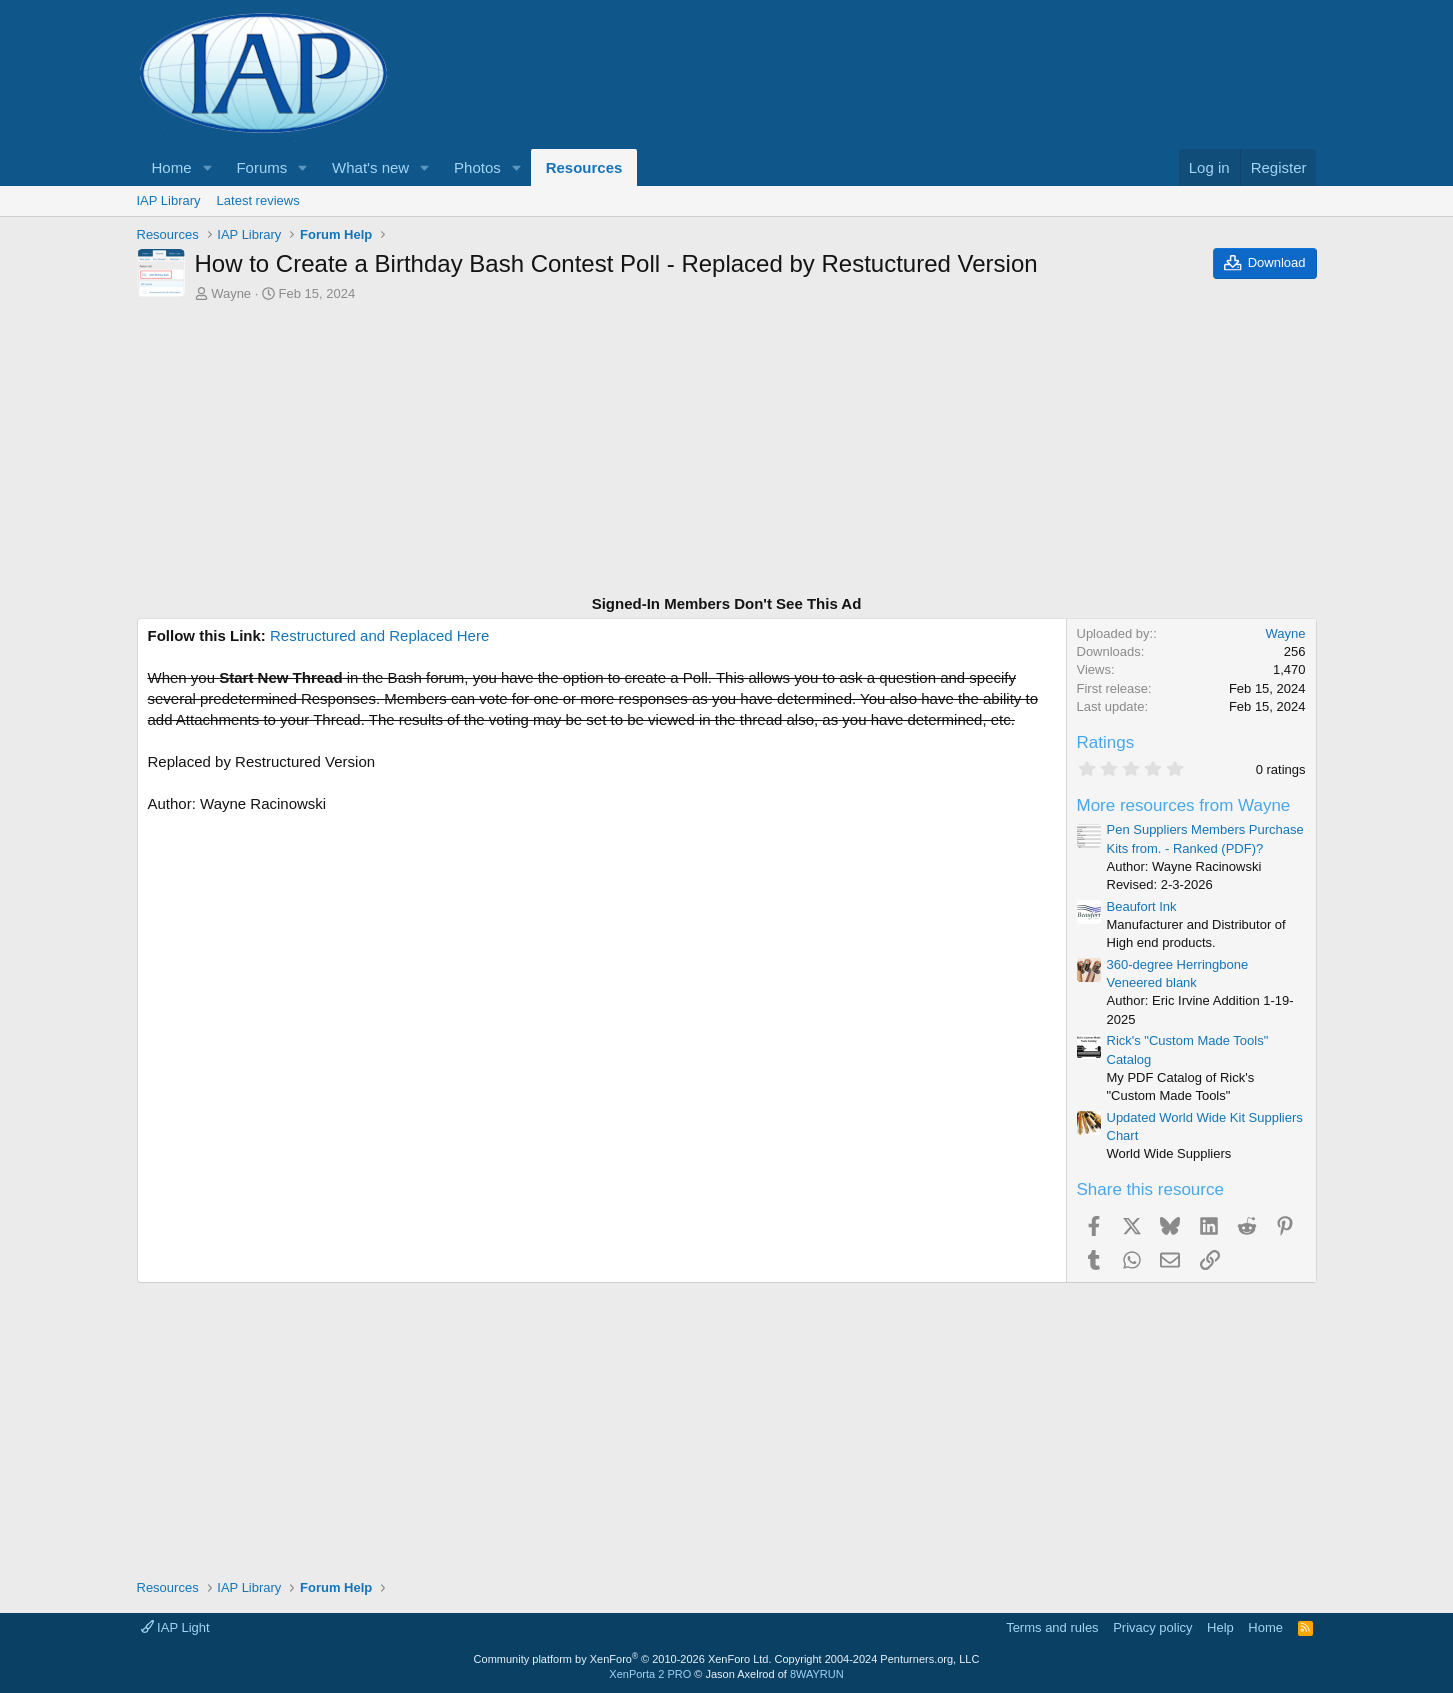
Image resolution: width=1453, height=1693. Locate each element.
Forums (261, 167)
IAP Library (169, 200)
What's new (370, 167)
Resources (584, 167)
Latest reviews (258, 200)
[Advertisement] (727, 451)
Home (172, 167)
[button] (207, 167)
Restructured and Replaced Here (379, 635)
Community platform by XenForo (623, 1659)
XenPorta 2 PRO (650, 1674)
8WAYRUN (817, 1674)
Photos (477, 167)
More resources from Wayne (1184, 805)
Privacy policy (1152, 1627)
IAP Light (175, 1627)
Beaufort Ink (1142, 906)
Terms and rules (1052, 1627)
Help (1220, 1627)
